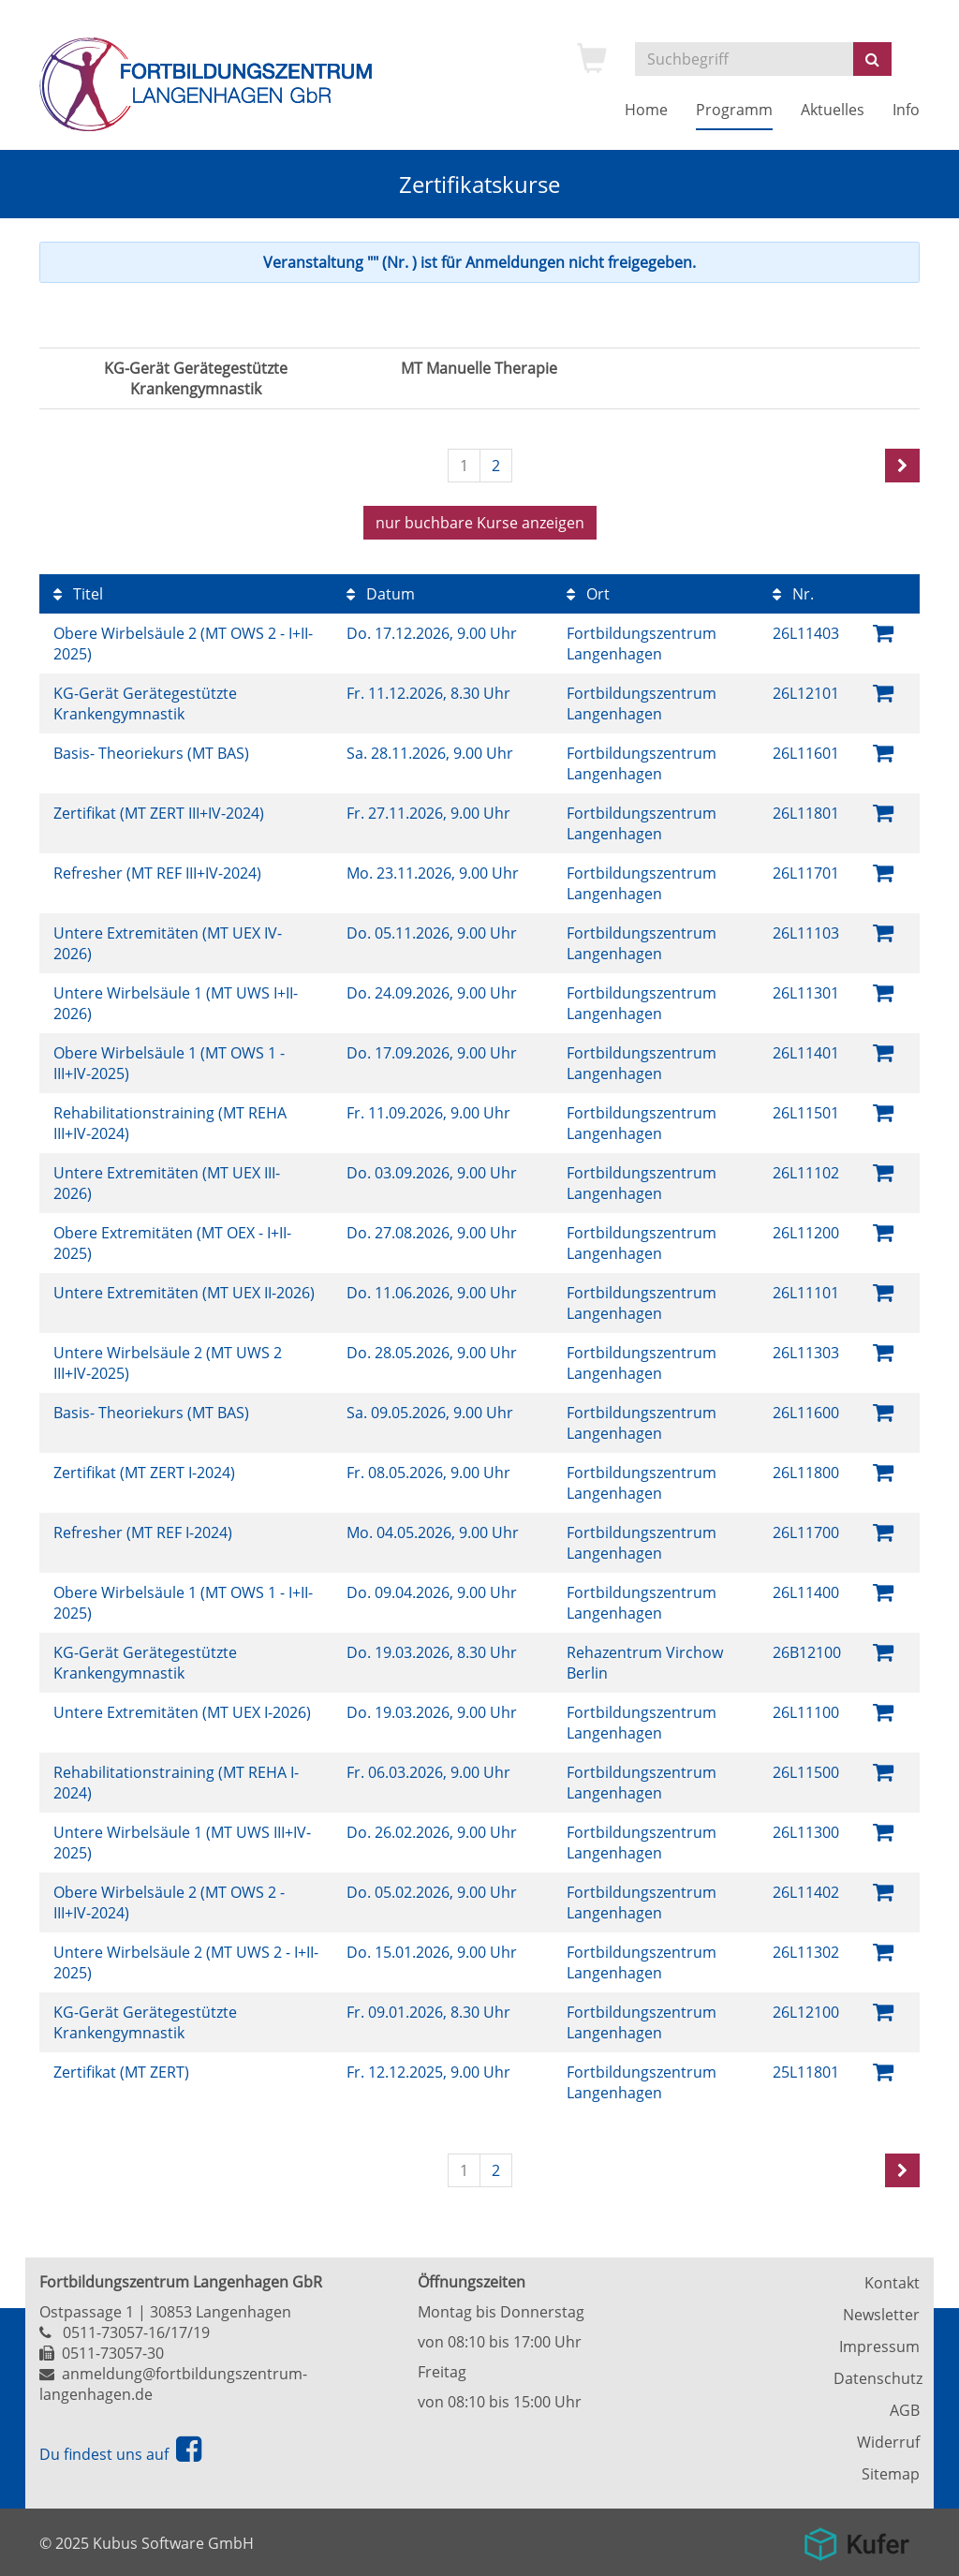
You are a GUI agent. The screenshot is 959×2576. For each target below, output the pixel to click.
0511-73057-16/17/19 (136, 2332)
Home (646, 109)
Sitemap (891, 2474)
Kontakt (892, 2283)
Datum (381, 594)
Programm (734, 109)
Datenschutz (877, 2378)
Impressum (879, 2346)
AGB (905, 2410)
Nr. (793, 594)
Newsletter (881, 2314)
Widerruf (888, 2442)
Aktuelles (832, 109)
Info (906, 109)
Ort (588, 594)
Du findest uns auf (120, 2454)
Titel (78, 594)
